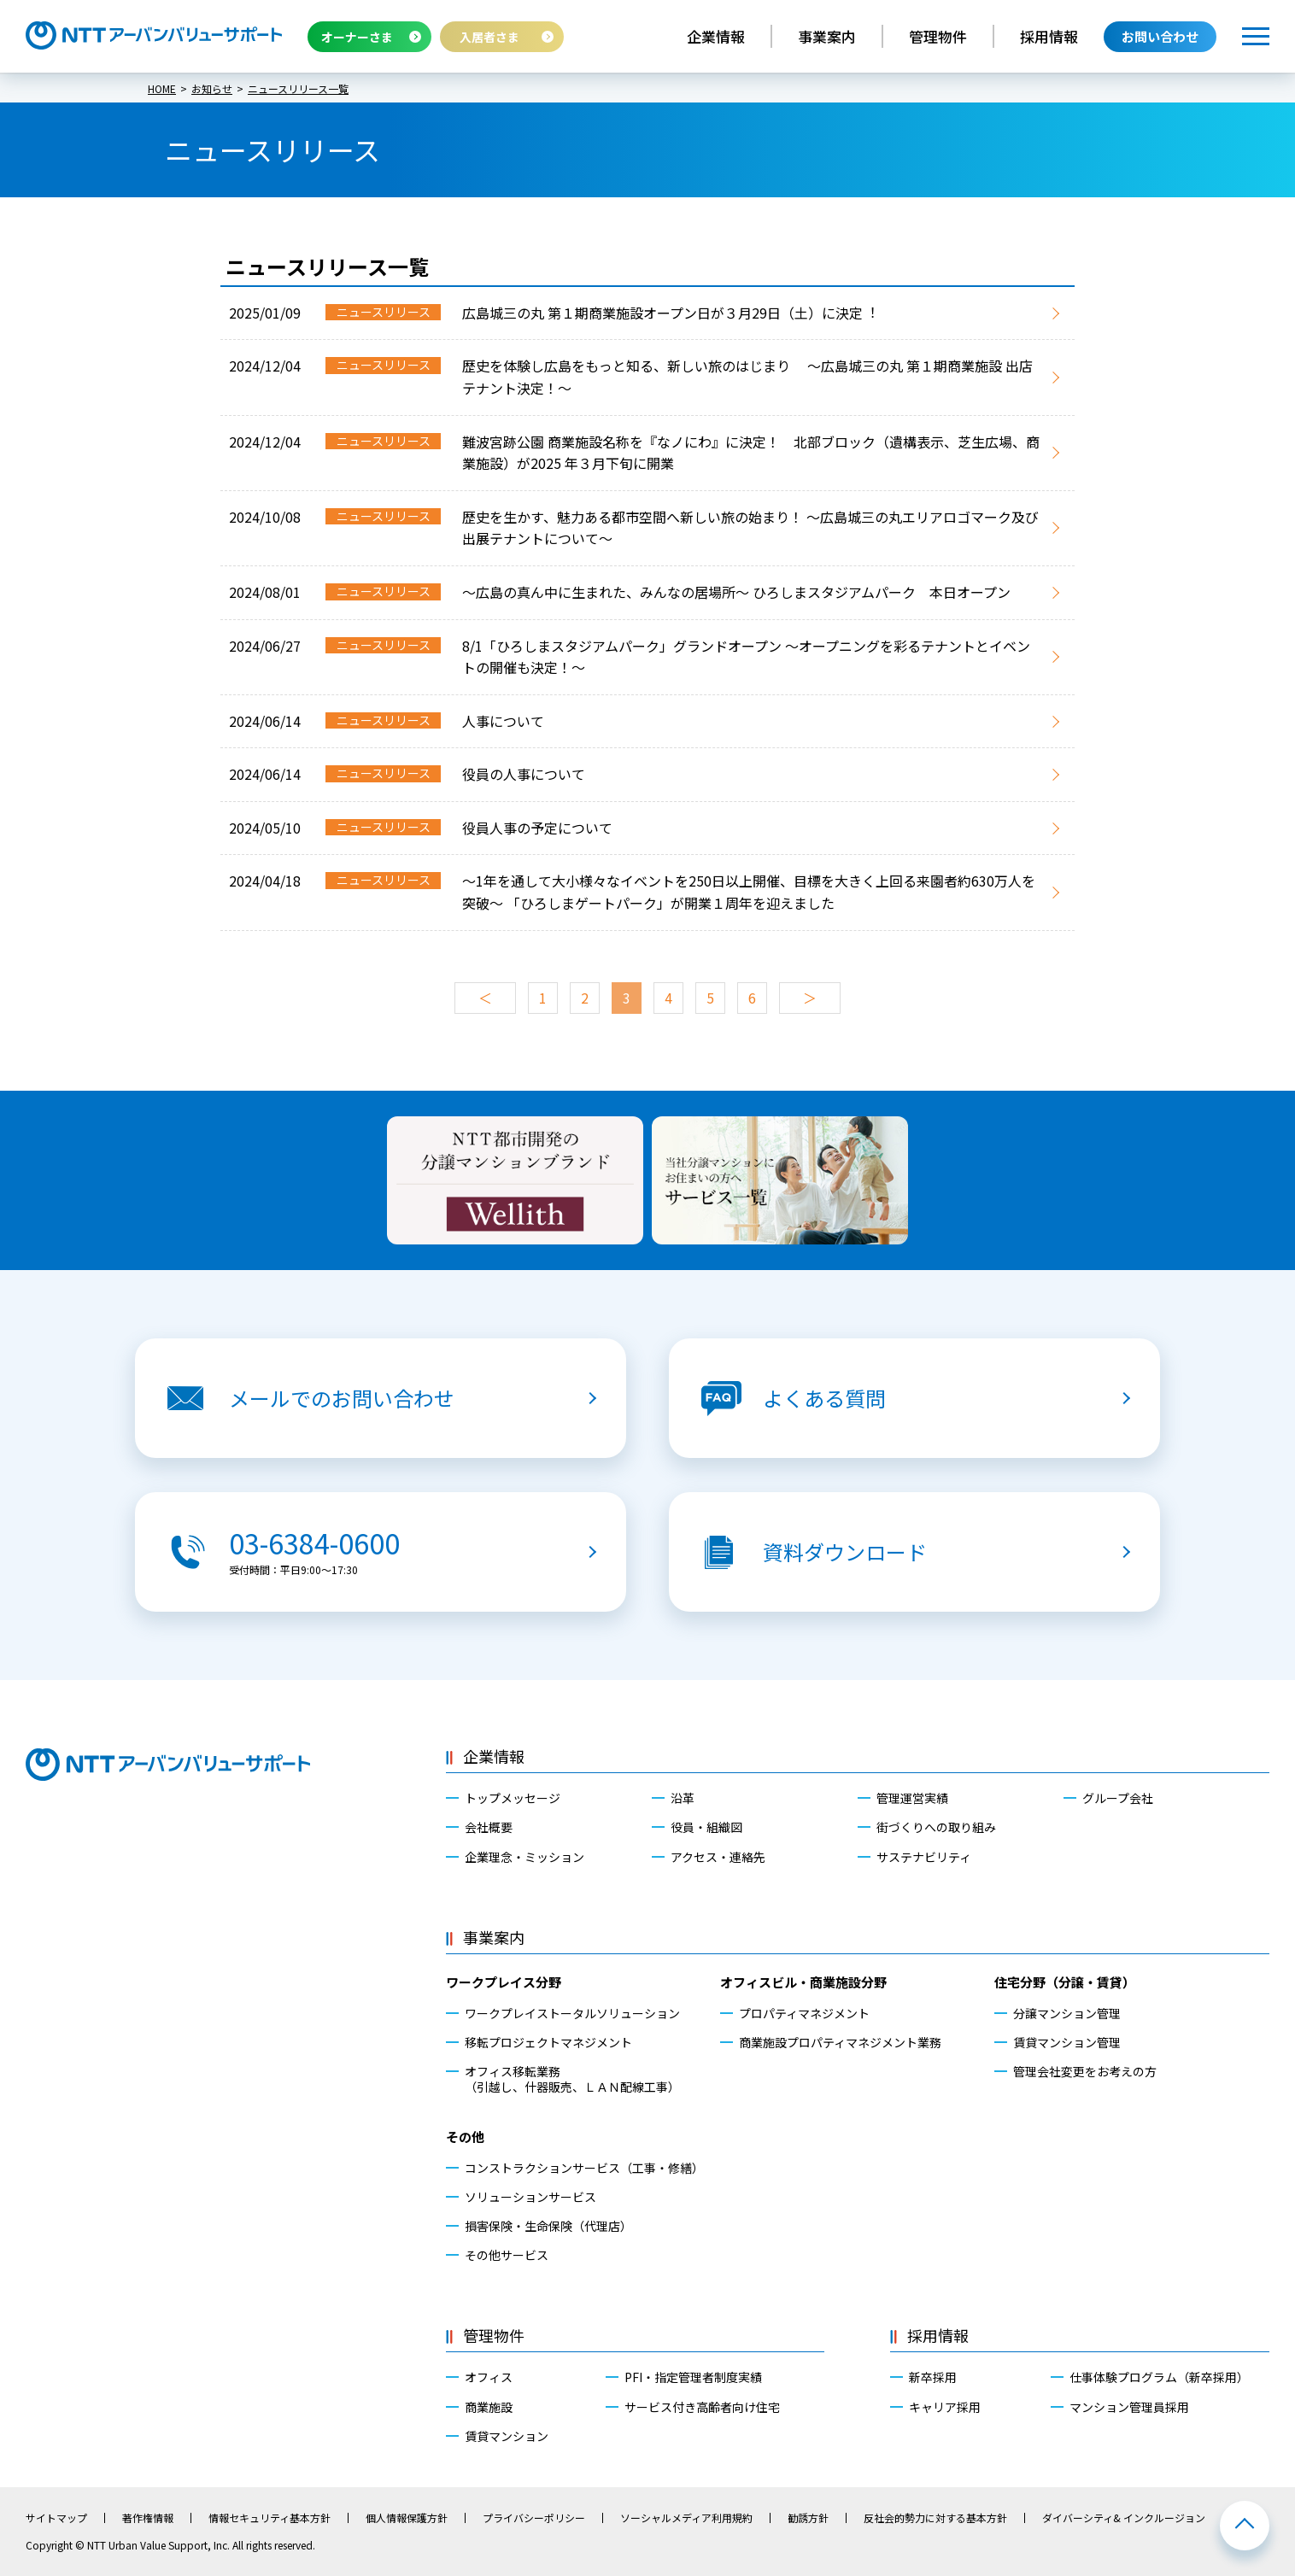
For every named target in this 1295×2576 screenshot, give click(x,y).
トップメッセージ (512, 1798)
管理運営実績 (912, 1798)
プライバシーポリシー (534, 2518)
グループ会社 (1117, 1798)
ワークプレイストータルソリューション (572, 2013)
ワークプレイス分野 (503, 1982)
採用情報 (1049, 36)
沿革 (682, 1798)
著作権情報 (147, 2518)
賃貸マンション (506, 2436)
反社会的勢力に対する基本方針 (935, 2518)
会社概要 (489, 1827)
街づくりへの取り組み (936, 1827)
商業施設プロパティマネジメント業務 (840, 2042)
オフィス (489, 2377)
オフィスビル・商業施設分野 (803, 1982)
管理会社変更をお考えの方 (1085, 2071)
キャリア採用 (945, 2407)
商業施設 (489, 2407)
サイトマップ (56, 2518)
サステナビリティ (923, 1857)
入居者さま (489, 36)
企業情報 (716, 36)
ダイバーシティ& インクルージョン (1123, 2518)
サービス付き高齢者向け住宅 (702, 2407)
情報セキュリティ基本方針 (269, 2518)
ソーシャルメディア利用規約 (686, 2518)
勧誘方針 (808, 2518)
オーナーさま (357, 36)
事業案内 (827, 36)
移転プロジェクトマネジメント (548, 2042)
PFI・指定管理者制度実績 (693, 2377)
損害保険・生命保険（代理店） (548, 2226)
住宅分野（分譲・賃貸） (1064, 1982)
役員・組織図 (706, 1827)
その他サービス (506, 2255)
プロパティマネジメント (804, 2013)
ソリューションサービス (530, 2196)
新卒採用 (933, 2377)
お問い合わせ (1160, 36)
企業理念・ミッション (524, 1857)
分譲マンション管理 (1067, 2013)
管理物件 (938, 36)
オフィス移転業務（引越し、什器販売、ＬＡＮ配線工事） (572, 2079)
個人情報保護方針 (407, 2518)
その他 (465, 2137)
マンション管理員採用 (1129, 2407)
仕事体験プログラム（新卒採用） (1159, 2377)
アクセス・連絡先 (718, 1857)
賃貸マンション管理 (1067, 2042)
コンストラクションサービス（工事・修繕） (584, 2167)
